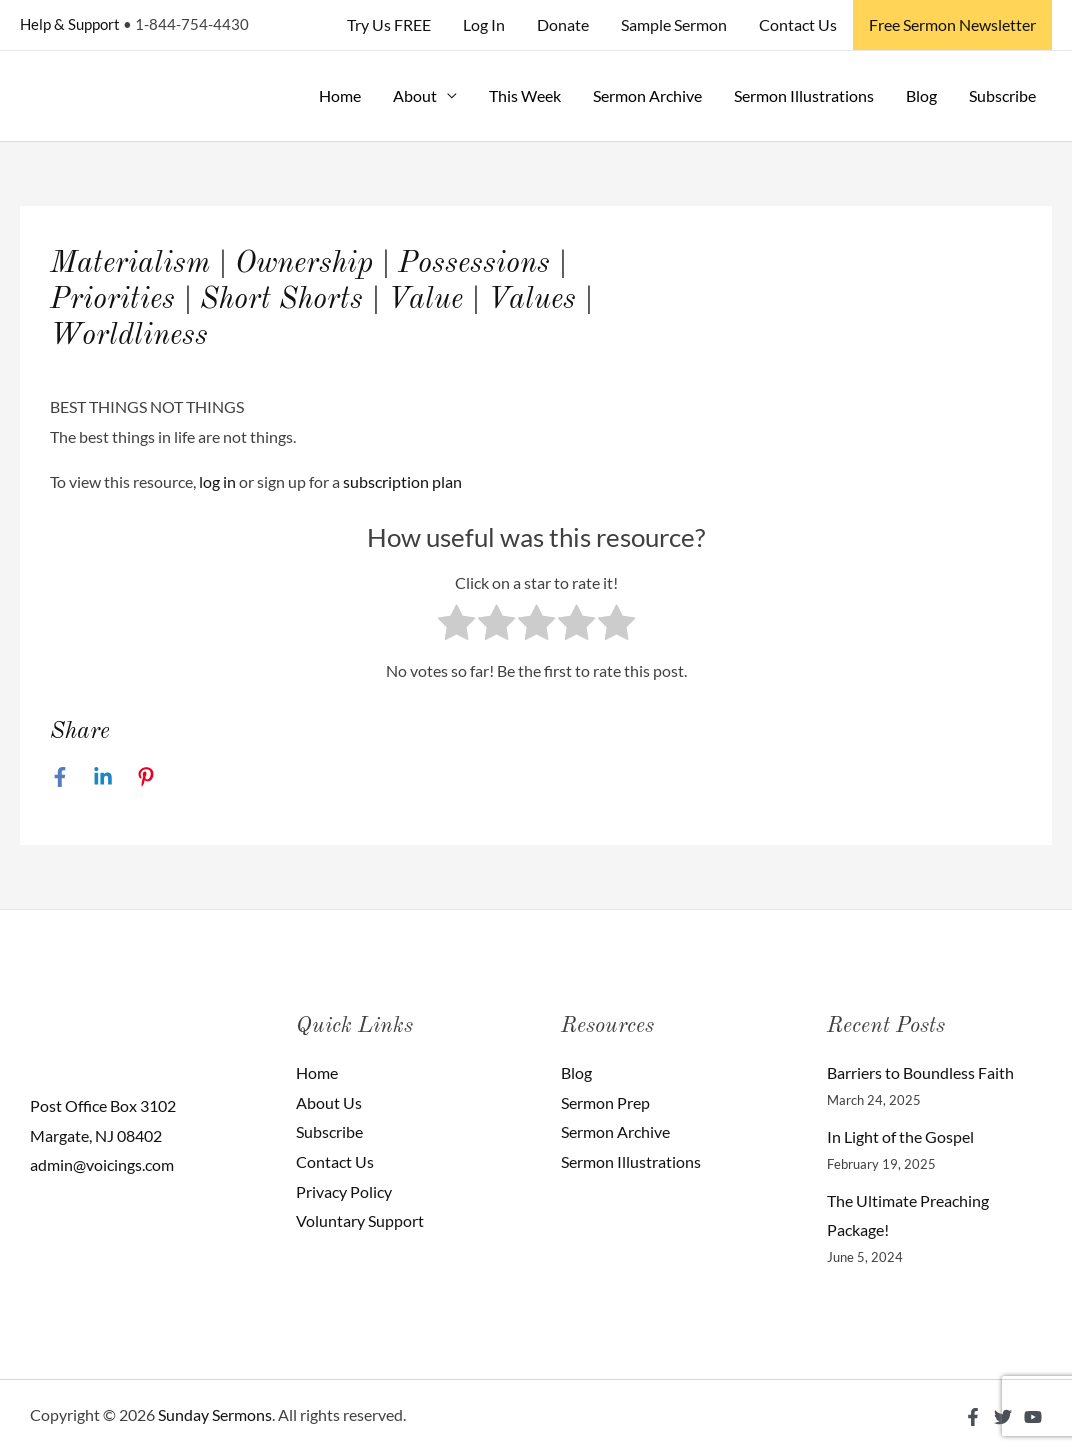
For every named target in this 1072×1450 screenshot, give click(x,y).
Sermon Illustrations (804, 95)
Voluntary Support (360, 1220)
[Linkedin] (103, 776)
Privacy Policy (344, 1191)
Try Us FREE (389, 24)
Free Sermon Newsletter (952, 24)
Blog (921, 95)
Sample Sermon (674, 24)
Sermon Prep (605, 1102)
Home (340, 95)
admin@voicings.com (102, 1164)
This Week (525, 95)
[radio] (456, 627)
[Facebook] (60, 776)
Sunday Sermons (215, 1414)
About (415, 95)
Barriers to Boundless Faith (920, 1072)
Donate (563, 24)
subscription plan (402, 481)
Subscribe (1002, 95)
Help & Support (70, 24)
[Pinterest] (146, 776)
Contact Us (798, 24)
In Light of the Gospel (900, 1136)
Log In (484, 24)
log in (217, 481)
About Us (329, 1102)
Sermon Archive (647, 95)
